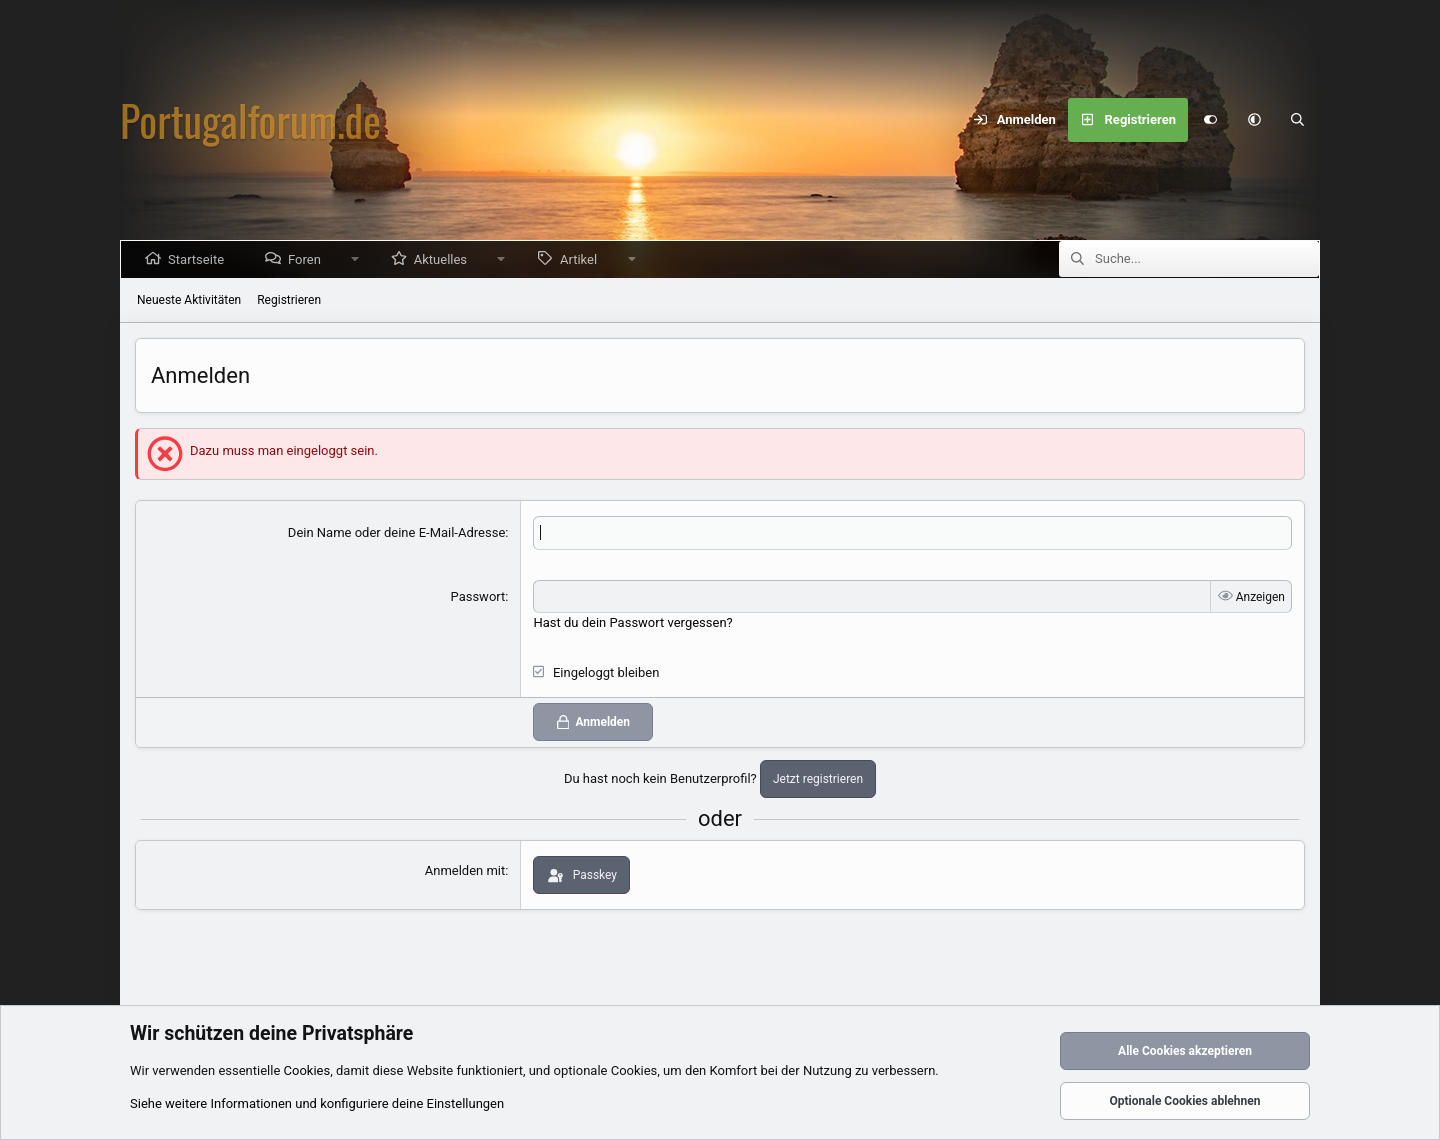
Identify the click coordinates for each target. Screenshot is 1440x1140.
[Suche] (1298, 120)
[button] (1254, 120)
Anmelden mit (465, 870)
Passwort (478, 596)
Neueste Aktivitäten (189, 300)
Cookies (307, 1070)
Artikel (582, 259)
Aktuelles (444, 259)
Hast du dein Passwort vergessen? (632, 622)
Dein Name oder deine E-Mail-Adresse (396, 532)
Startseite (200, 259)
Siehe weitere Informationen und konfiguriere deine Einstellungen (317, 1103)
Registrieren (289, 300)
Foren (308, 259)
